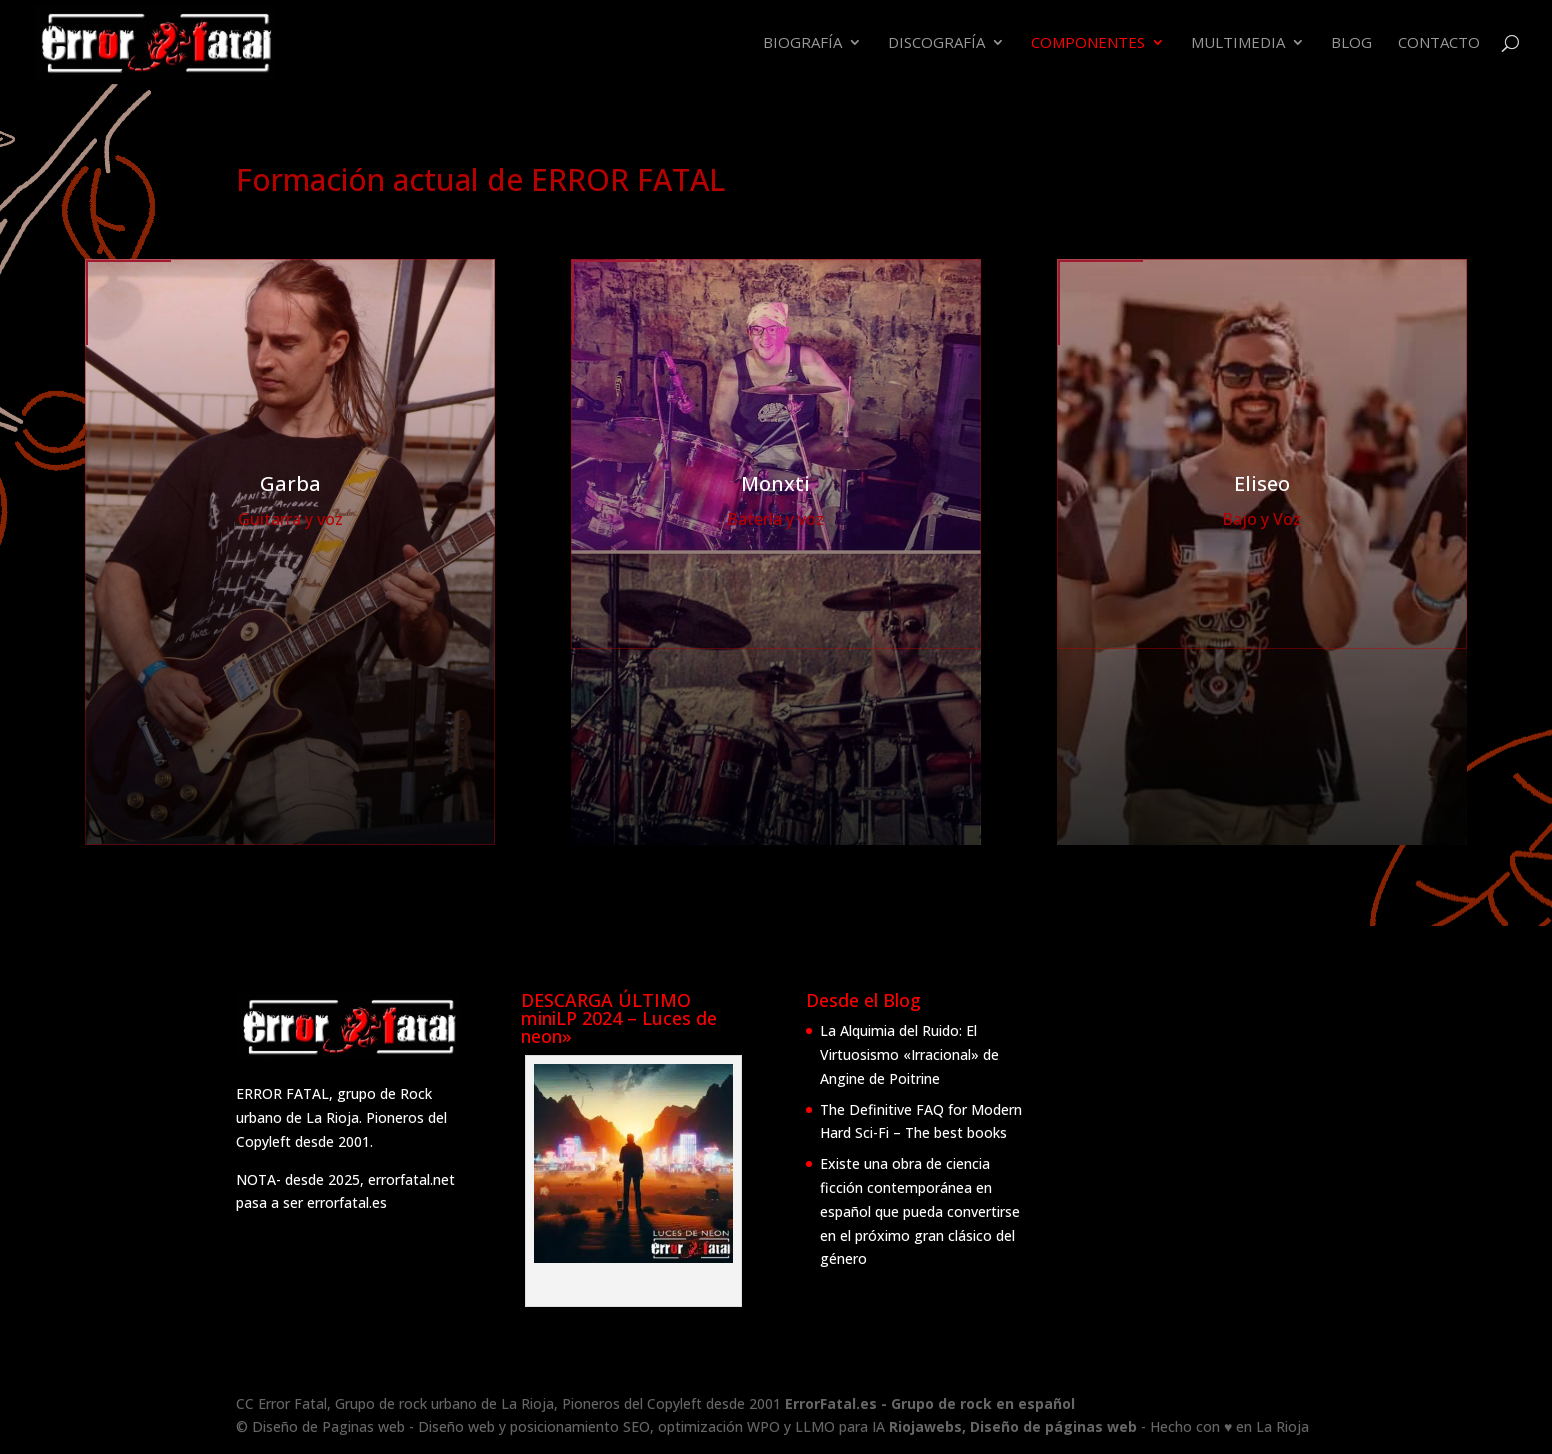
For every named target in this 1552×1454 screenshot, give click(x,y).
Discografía (936, 43)
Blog (1351, 43)
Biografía (802, 43)
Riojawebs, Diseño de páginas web (1015, 1426)
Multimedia (1238, 43)
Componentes (1088, 43)
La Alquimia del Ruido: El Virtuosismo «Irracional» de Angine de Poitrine (909, 1054)
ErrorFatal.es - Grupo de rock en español (930, 1403)
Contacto (1439, 43)
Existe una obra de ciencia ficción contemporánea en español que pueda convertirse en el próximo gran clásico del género (920, 1211)
